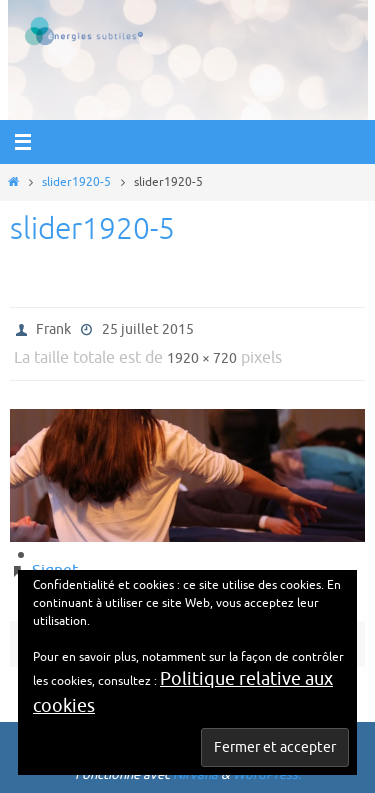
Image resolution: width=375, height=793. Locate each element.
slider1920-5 (76, 182)
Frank (53, 329)
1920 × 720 (202, 358)
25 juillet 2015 (148, 329)
